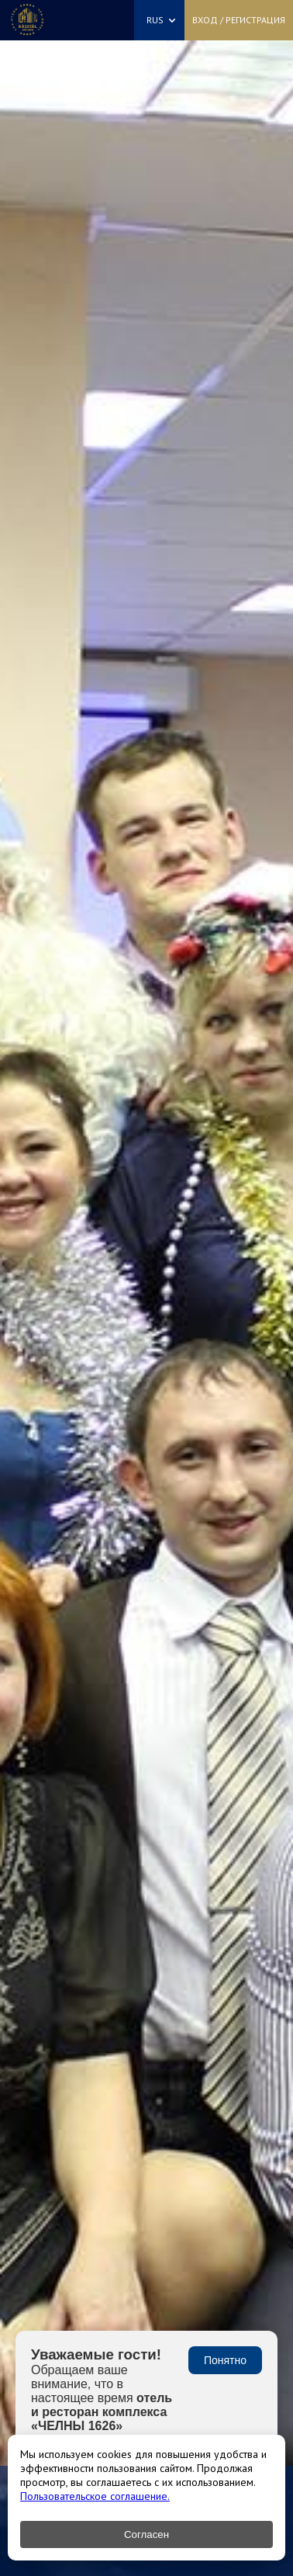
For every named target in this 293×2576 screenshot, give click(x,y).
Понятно (225, 2360)
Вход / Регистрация (238, 20)
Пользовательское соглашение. (95, 2496)
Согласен (146, 2534)
